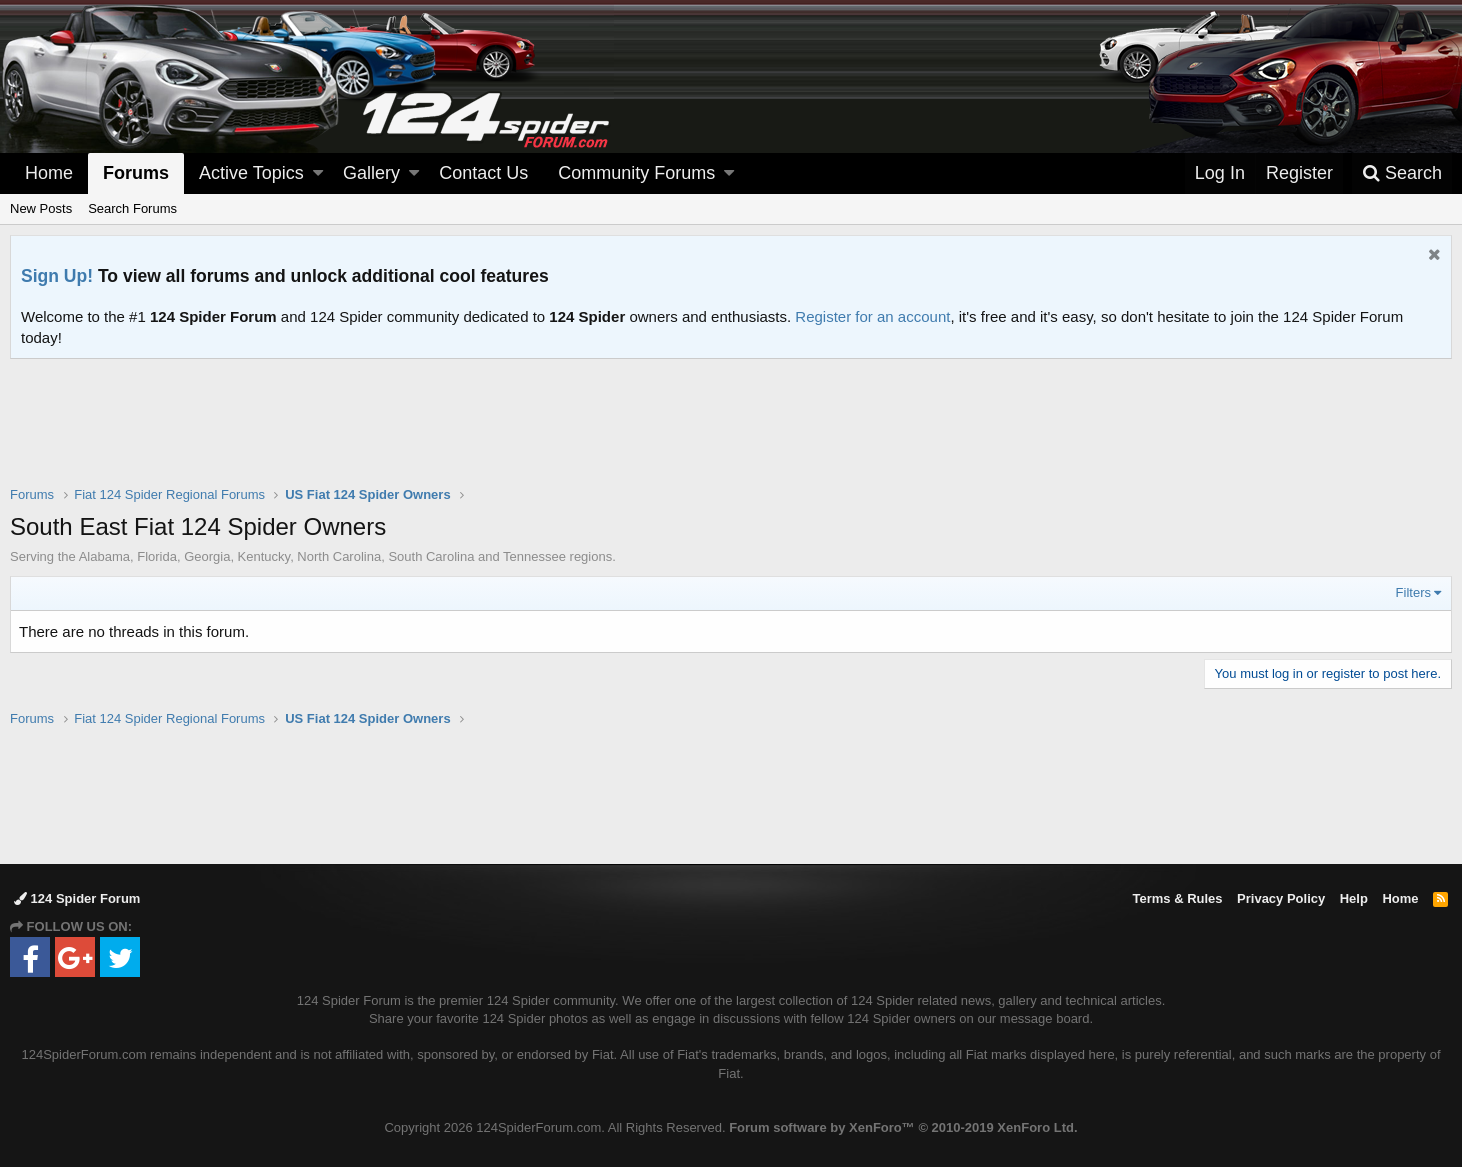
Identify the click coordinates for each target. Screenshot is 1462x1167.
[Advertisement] (731, 435)
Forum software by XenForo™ (903, 1127)
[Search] (1402, 173)
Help (1354, 898)
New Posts (41, 208)
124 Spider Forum (77, 898)
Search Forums (132, 208)
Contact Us (483, 173)
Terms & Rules (1177, 898)
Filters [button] (1413, 592)
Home (49, 173)
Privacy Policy (1281, 898)
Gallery (371, 173)
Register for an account (872, 316)
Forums (136, 173)
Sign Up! (57, 276)
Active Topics (251, 173)
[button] (318, 173)
